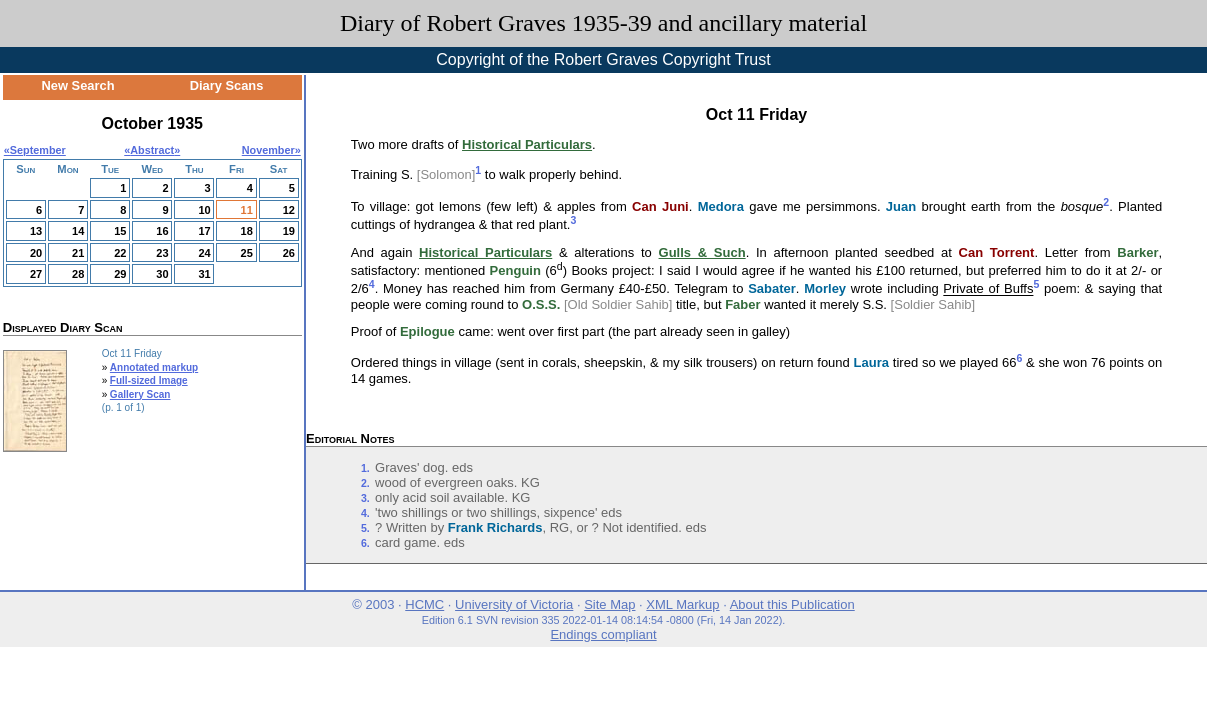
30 (162, 274)
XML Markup (682, 604)
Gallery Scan (140, 394)
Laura (871, 363)
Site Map (609, 604)
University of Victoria (514, 604)
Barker (1137, 252)
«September (35, 150)
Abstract (152, 150)
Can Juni (660, 206)
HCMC (424, 604)
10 (204, 210)
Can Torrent (997, 252)
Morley (825, 289)
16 (162, 231)
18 (247, 231)
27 (36, 274)
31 (204, 274)
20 (36, 253)
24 (204, 253)
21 (78, 253)
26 (289, 253)
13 (36, 231)
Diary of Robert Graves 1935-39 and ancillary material (603, 23)
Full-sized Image (149, 380)
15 (120, 231)
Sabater (772, 289)
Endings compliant (603, 634)
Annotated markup (154, 367)
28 (78, 274)
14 (78, 231)
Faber (742, 304)
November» (271, 150)
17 (204, 231)
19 (289, 231)
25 (247, 253)
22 (120, 253)
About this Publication (792, 604)
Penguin (515, 270)
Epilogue (427, 331)
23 (162, 253)
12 (289, 210)
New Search (78, 85)
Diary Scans (227, 85)
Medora (721, 206)
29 (120, 274)
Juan (901, 206)
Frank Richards (495, 527)
